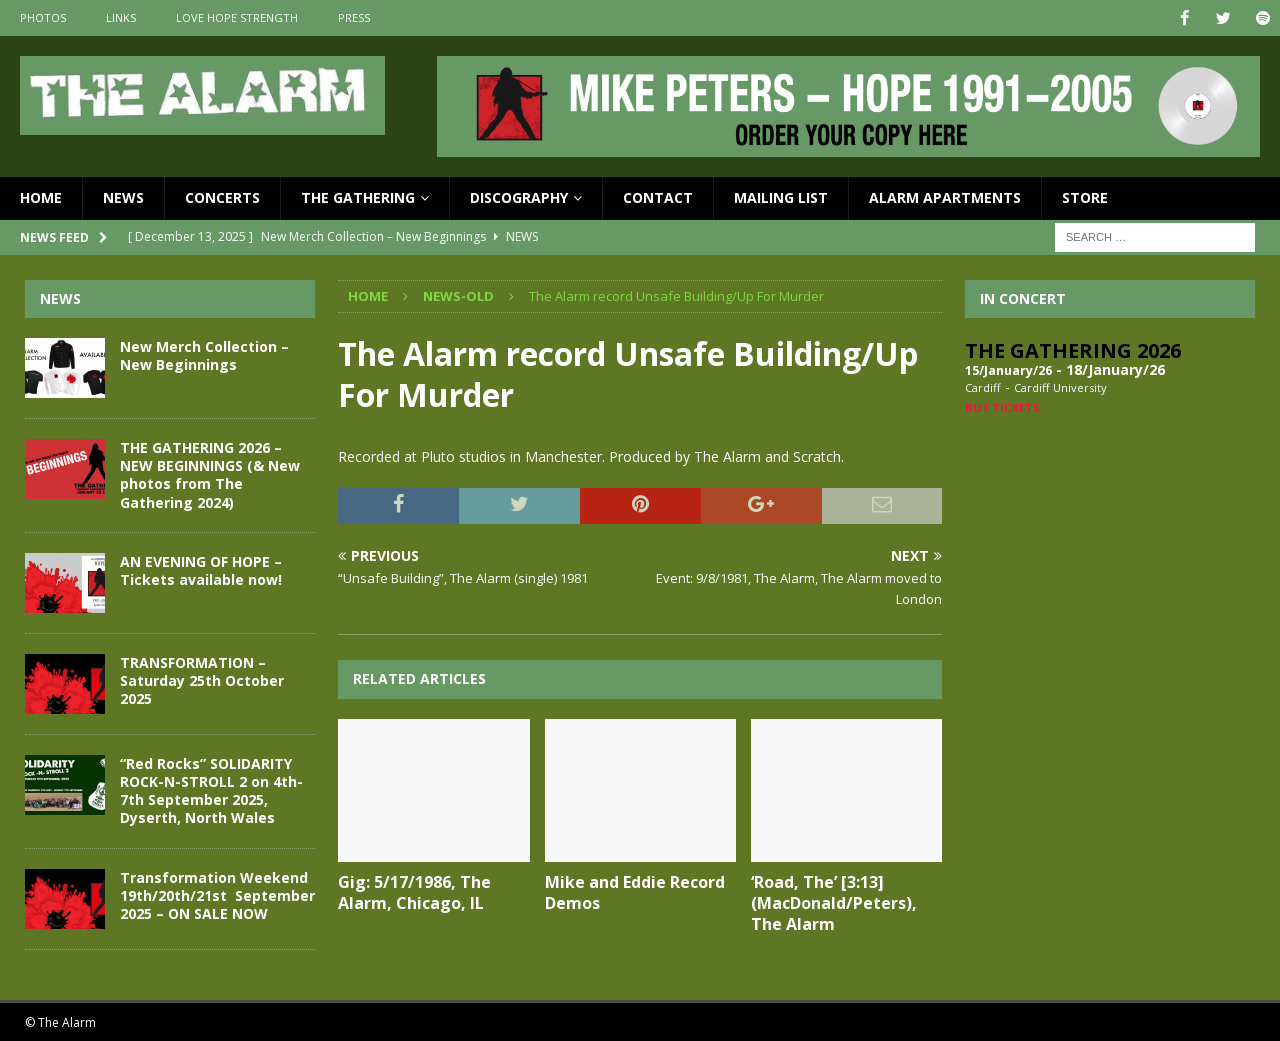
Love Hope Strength (237, 17)
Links (121, 17)
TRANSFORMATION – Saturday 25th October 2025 (202, 679)
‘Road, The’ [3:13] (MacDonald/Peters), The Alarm (834, 903)
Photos (43, 17)
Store (1085, 197)
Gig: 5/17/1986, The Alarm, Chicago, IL (414, 892)
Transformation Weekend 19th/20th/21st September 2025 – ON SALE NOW (217, 894)
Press (354, 17)
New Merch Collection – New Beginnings (204, 354)
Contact (658, 197)
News (123, 197)
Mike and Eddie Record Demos (635, 892)
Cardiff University (1060, 387)
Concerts (222, 197)
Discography (519, 197)
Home (41, 197)
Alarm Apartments (945, 197)
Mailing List (781, 197)
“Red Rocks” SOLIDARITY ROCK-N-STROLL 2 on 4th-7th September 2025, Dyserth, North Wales (211, 790)
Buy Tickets (1002, 406)
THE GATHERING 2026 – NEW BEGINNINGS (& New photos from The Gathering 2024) (210, 474)
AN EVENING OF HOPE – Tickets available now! (201, 569)
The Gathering (358, 197)
